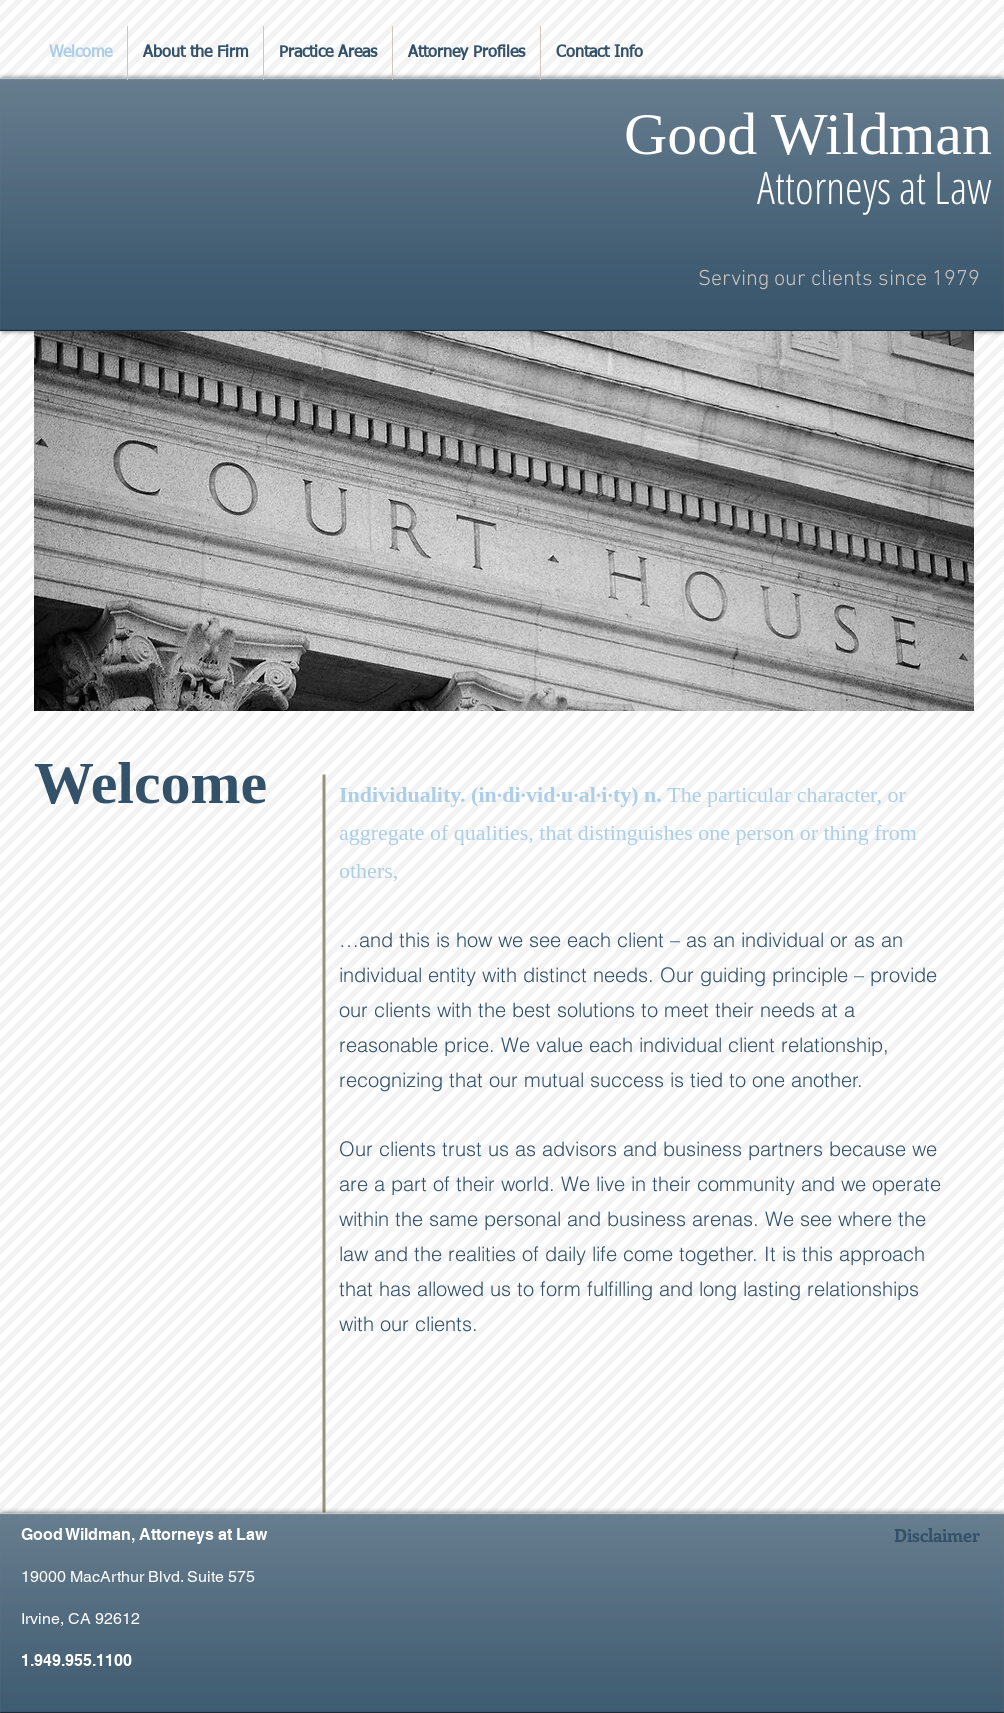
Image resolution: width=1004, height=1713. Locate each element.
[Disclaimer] (936, 1535)
